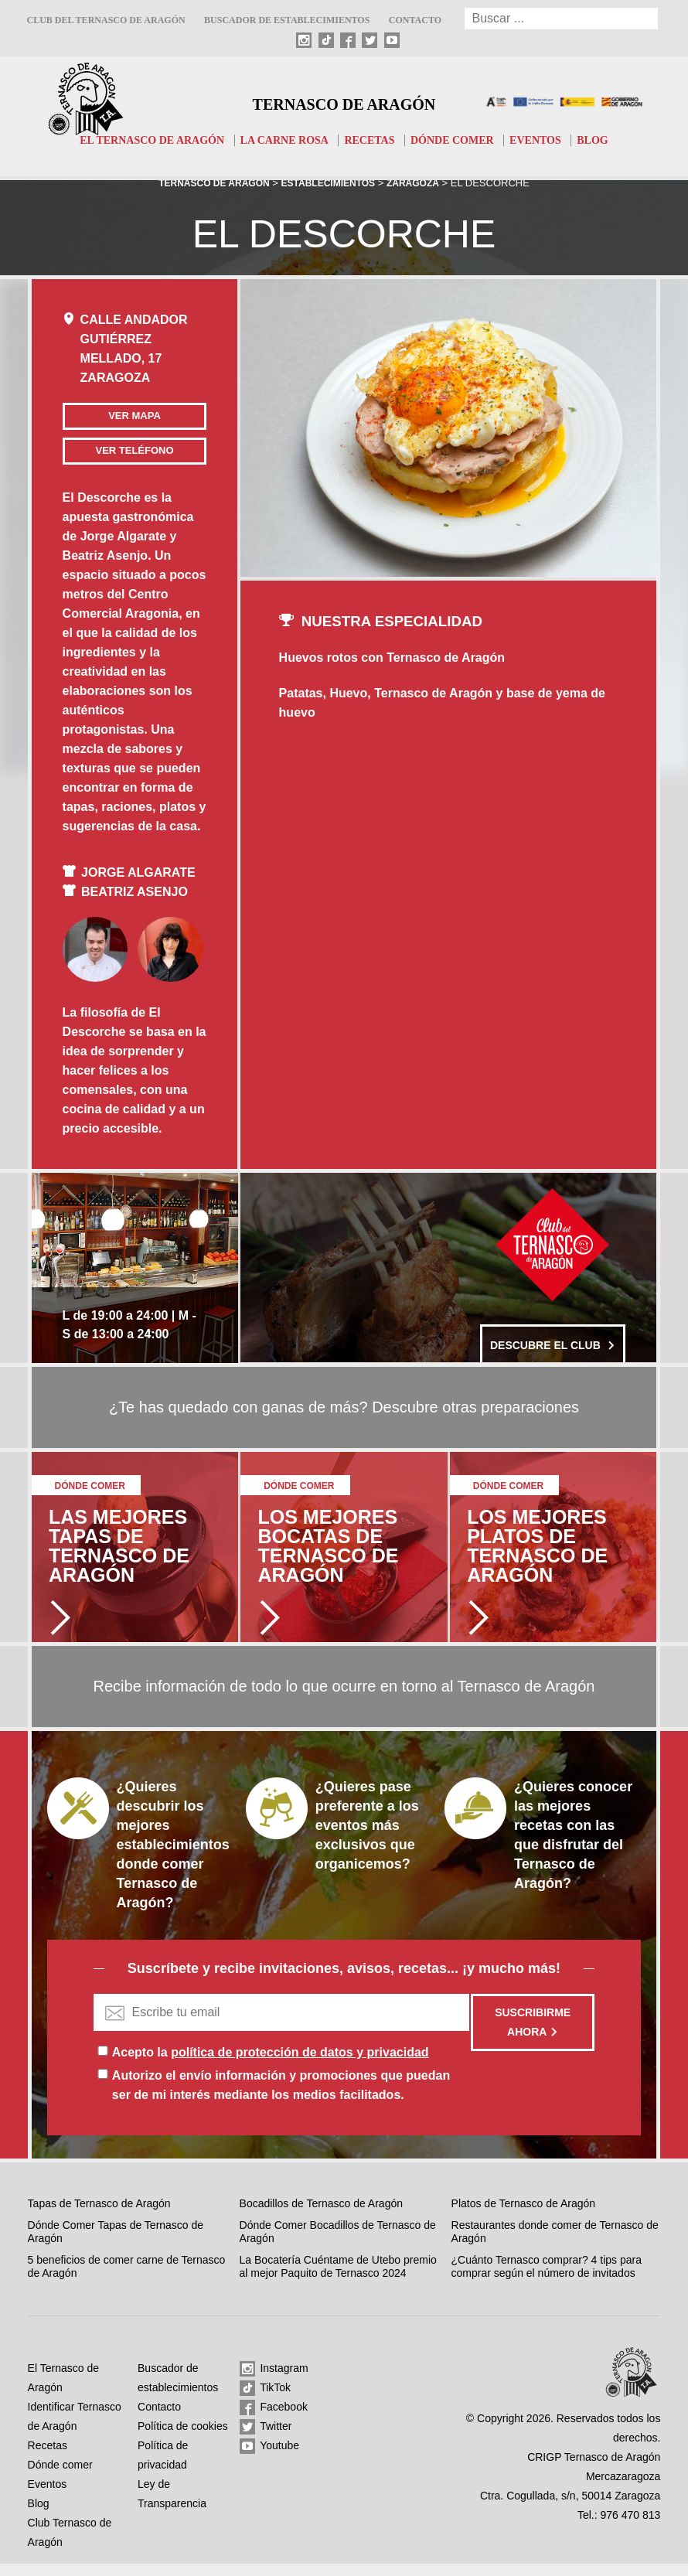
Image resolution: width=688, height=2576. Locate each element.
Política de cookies (183, 2438)
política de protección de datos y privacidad (299, 2065)
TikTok (265, 2401)
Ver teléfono (109, 457)
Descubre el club (552, 1350)
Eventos (546, 140)
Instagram (274, 2382)
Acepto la (270, 2065)
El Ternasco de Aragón (141, 140)
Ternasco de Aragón (344, 102)
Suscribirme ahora (532, 2035)
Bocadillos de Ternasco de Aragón (321, 2216)
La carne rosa (281, 140)
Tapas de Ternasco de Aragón (99, 2216)
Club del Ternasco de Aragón (105, 20)
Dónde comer (458, 140)
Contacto (415, 20)
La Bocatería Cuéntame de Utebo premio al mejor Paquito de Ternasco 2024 (338, 2279)
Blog (607, 140)
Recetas (372, 140)
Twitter (266, 2440)
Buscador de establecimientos (287, 20)
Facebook (274, 2420)
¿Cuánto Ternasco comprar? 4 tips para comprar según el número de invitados (546, 2279)
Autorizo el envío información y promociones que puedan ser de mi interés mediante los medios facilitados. (281, 2098)
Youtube (270, 2459)
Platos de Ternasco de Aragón (523, 2216)
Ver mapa (109, 415)
